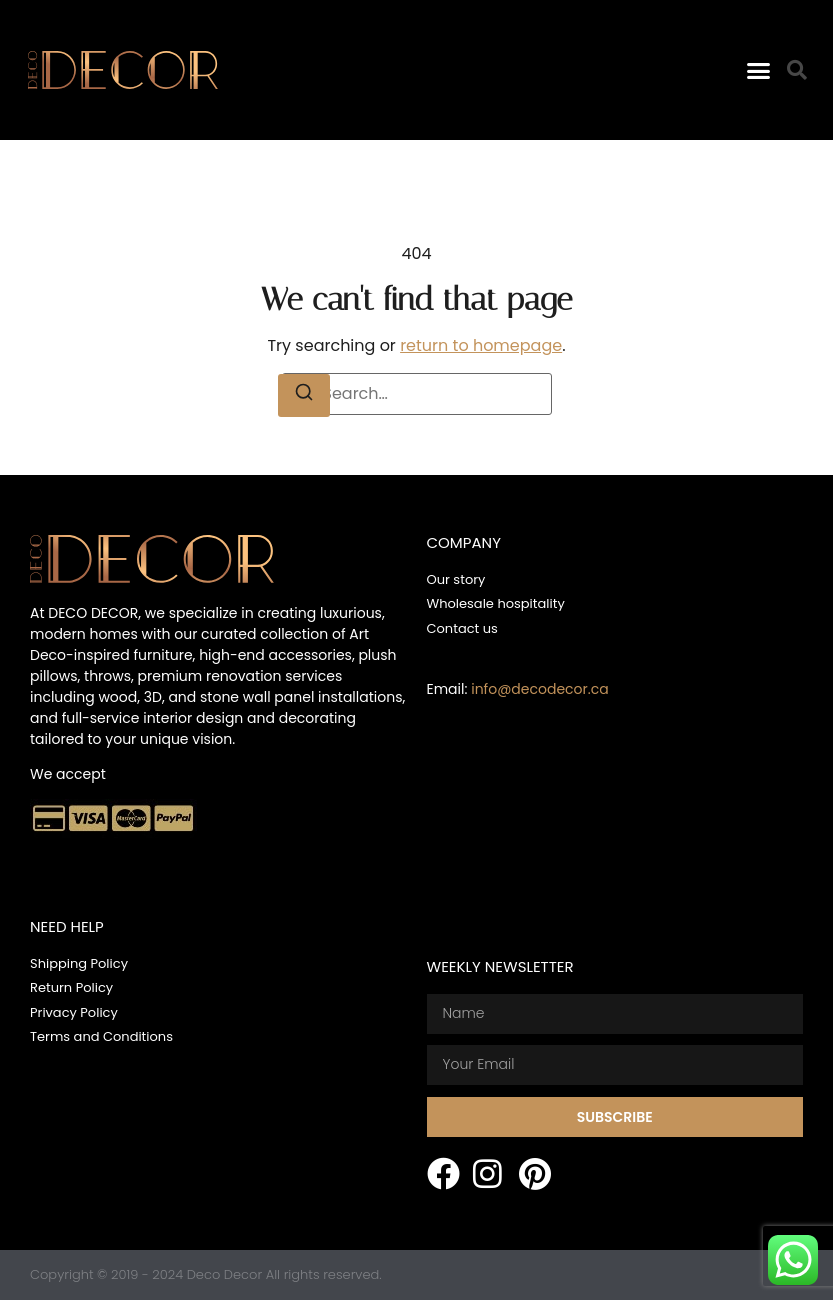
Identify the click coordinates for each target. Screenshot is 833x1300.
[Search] (304, 395)
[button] (758, 70)
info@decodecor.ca (539, 689)
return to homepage (481, 345)
